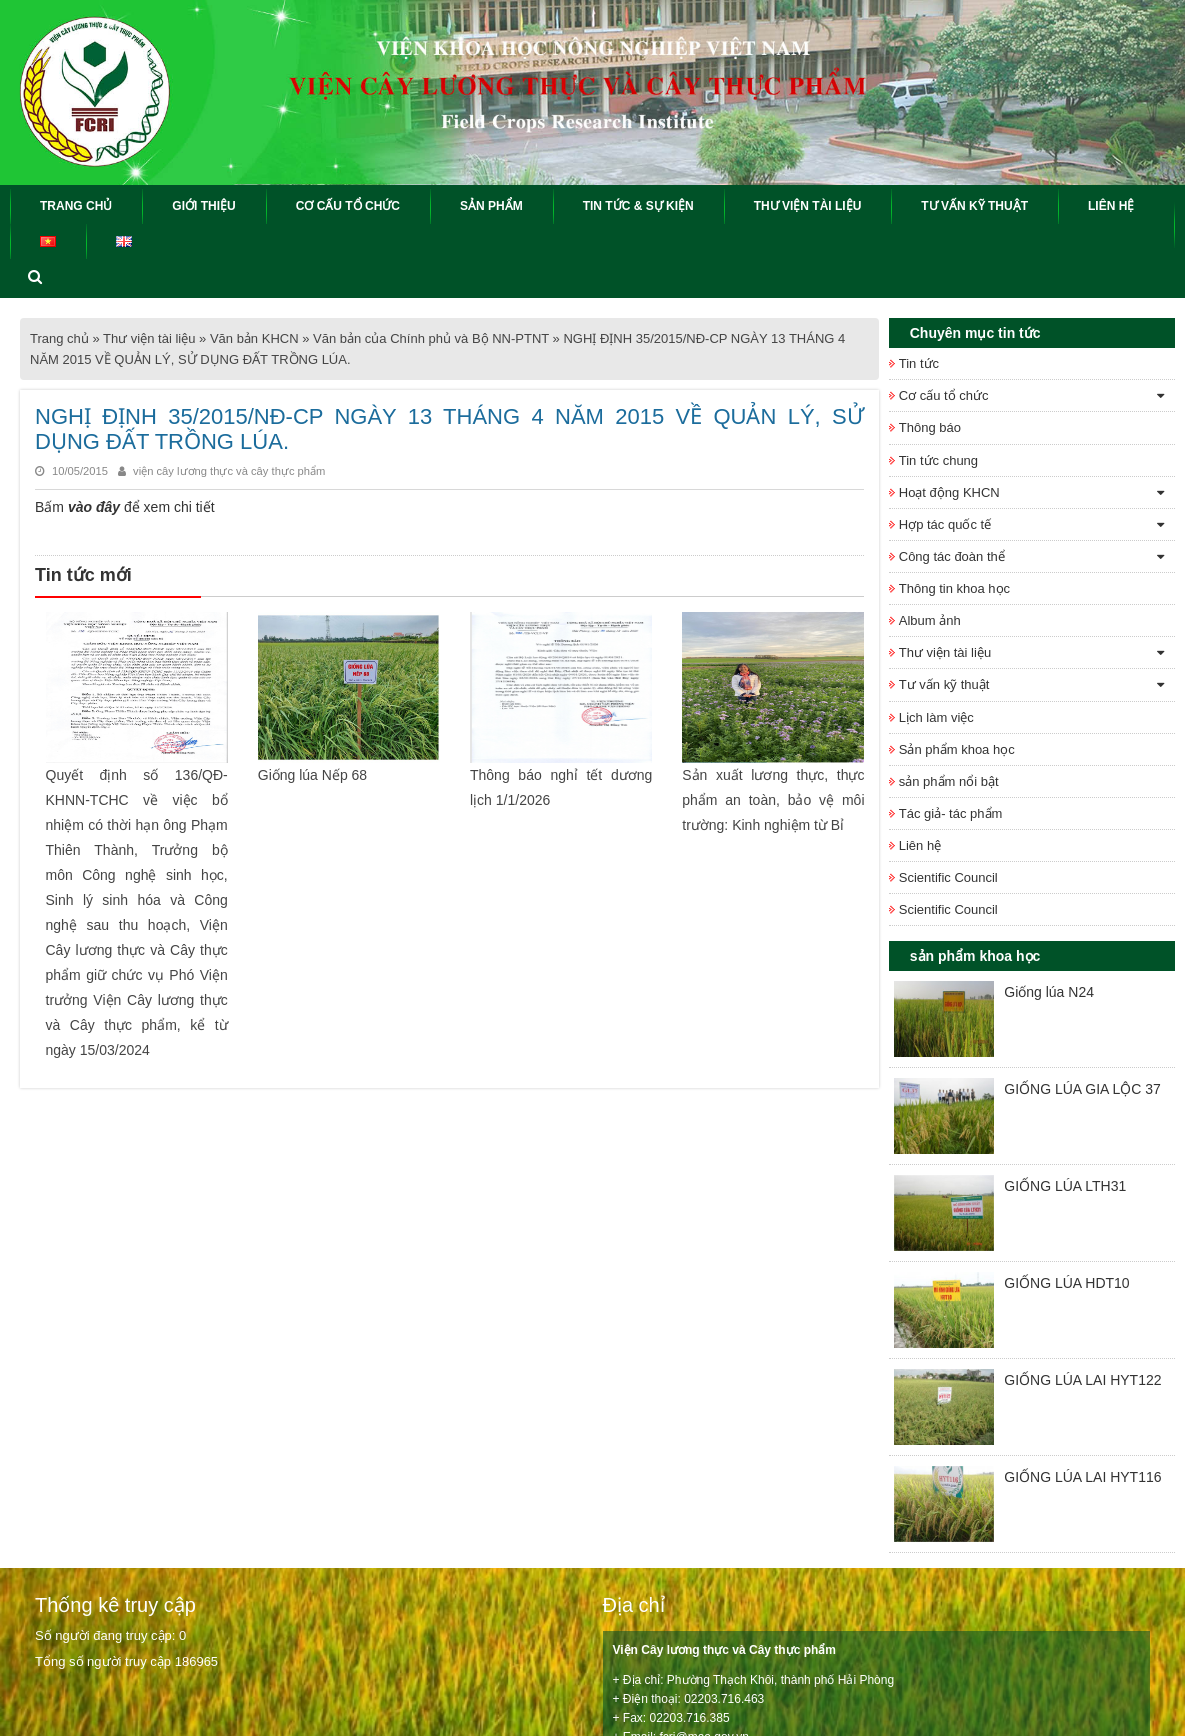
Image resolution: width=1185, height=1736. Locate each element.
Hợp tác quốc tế (945, 524)
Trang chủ (59, 338)
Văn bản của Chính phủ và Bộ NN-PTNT (431, 338)
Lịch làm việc (936, 717)
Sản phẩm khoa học (957, 749)
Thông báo (930, 427)
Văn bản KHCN (254, 338)
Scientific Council (948, 877)
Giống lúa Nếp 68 (312, 774)
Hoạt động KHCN (949, 492)
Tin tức (919, 363)
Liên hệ (920, 845)
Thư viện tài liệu (149, 338)
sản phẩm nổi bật (949, 781)
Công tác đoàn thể (952, 556)
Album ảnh (930, 620)
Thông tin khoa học (954, 588)
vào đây (92, 507)
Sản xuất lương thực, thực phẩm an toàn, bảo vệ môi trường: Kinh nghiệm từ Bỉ (773, 799)
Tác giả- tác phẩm (951, 813)
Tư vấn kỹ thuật (944, 684)
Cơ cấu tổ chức (944, 395)
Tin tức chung (938, 460)
